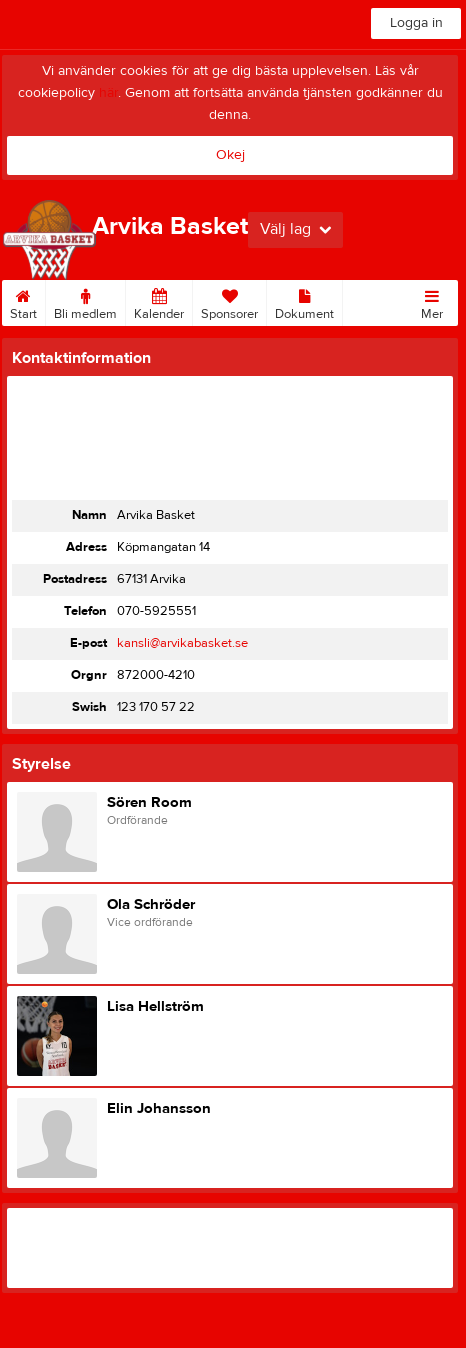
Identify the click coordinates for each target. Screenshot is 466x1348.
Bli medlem (85, 301)
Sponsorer (229, 301)
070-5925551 (156, 611)
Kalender (159, 301)
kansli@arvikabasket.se (182, 643)
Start (23, 301)
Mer (432, 301)
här (108, 93)
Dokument (304, 301)
